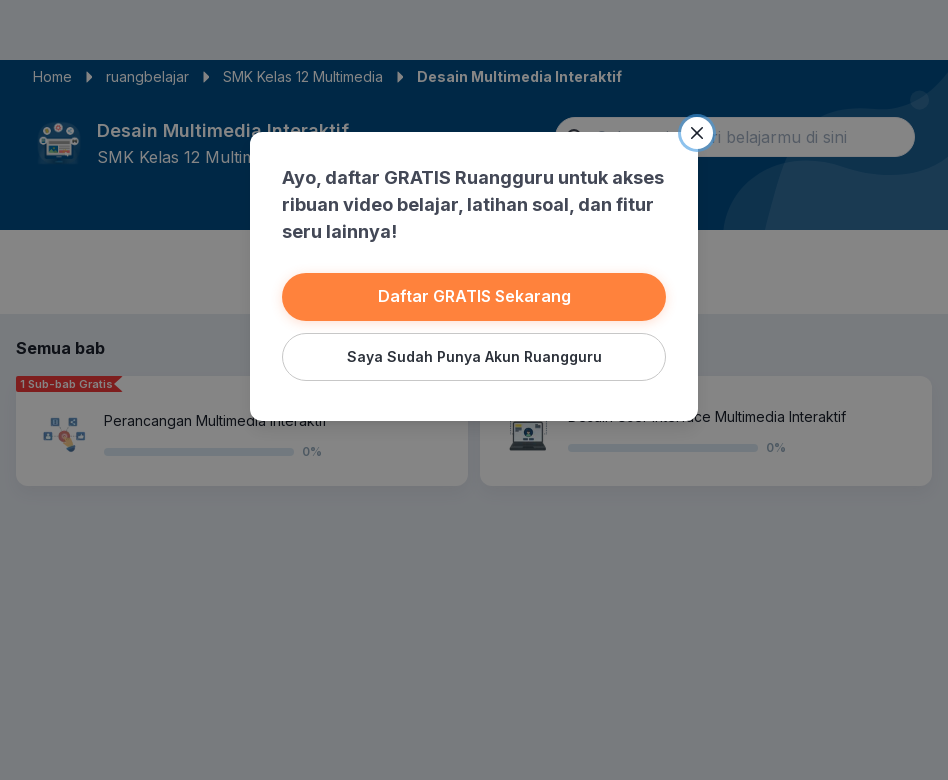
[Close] (696, 133)
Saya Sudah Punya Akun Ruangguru (474, 355)
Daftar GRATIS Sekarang (474, 296)
